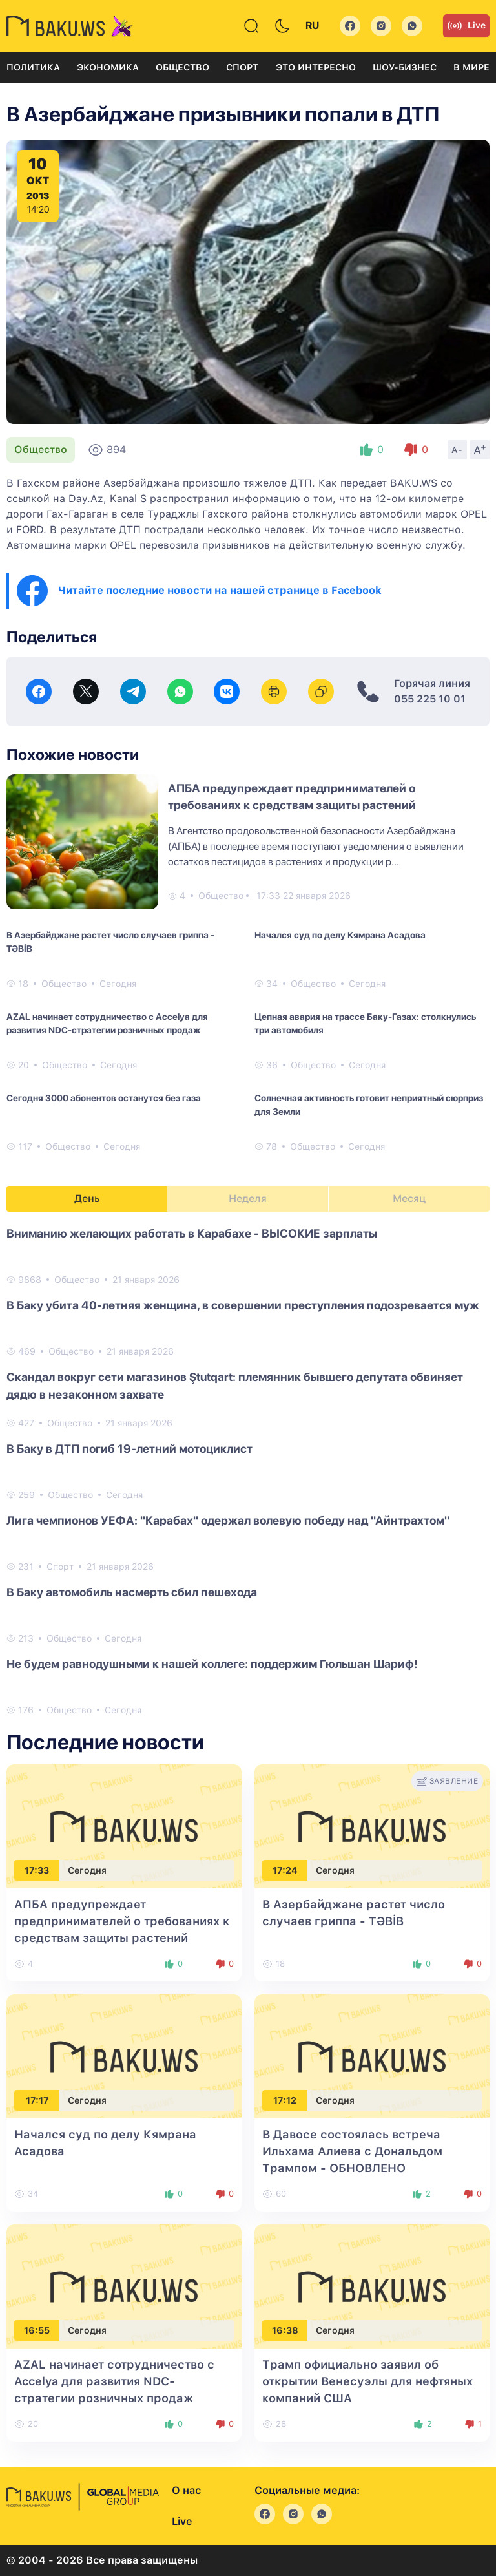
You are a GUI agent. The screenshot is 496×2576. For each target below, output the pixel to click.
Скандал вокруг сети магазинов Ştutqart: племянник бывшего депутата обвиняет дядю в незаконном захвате (234, 1385)
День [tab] (87, 1198)
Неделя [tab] (248, 1198)
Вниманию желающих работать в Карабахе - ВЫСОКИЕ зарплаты (191, 1233)
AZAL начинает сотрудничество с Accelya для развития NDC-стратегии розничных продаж (107, 1023)
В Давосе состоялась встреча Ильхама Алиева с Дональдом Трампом (352, 2151)
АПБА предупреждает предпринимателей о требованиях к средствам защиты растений (121, 1921)
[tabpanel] (248, 1471)
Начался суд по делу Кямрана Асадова (340, 935)
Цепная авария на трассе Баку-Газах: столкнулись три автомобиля (365, 1023)
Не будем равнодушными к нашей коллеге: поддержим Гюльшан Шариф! (212, 1664)
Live (466, 26)
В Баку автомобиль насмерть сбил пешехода (131, 1592)
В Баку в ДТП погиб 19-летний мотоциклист (129, 1448)
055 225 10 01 (430, 699)
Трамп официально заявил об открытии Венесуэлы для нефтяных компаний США (367, 2381)
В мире (471, 67)
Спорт (242, 67)
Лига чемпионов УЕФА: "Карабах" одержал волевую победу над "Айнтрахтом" (228, 1520)
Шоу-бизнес (405, 67)
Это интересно (316, 67)
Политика (33, 67)
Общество (182, 67)
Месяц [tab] (409, 1198)
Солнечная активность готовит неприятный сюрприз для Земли (368, 1105)
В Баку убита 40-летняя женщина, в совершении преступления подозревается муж (242, 1305)
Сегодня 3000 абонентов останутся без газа (103, 1098)
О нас (186, 2490)
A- (457, 450)
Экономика (108, 67)
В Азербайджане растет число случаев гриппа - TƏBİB (110, 942)
